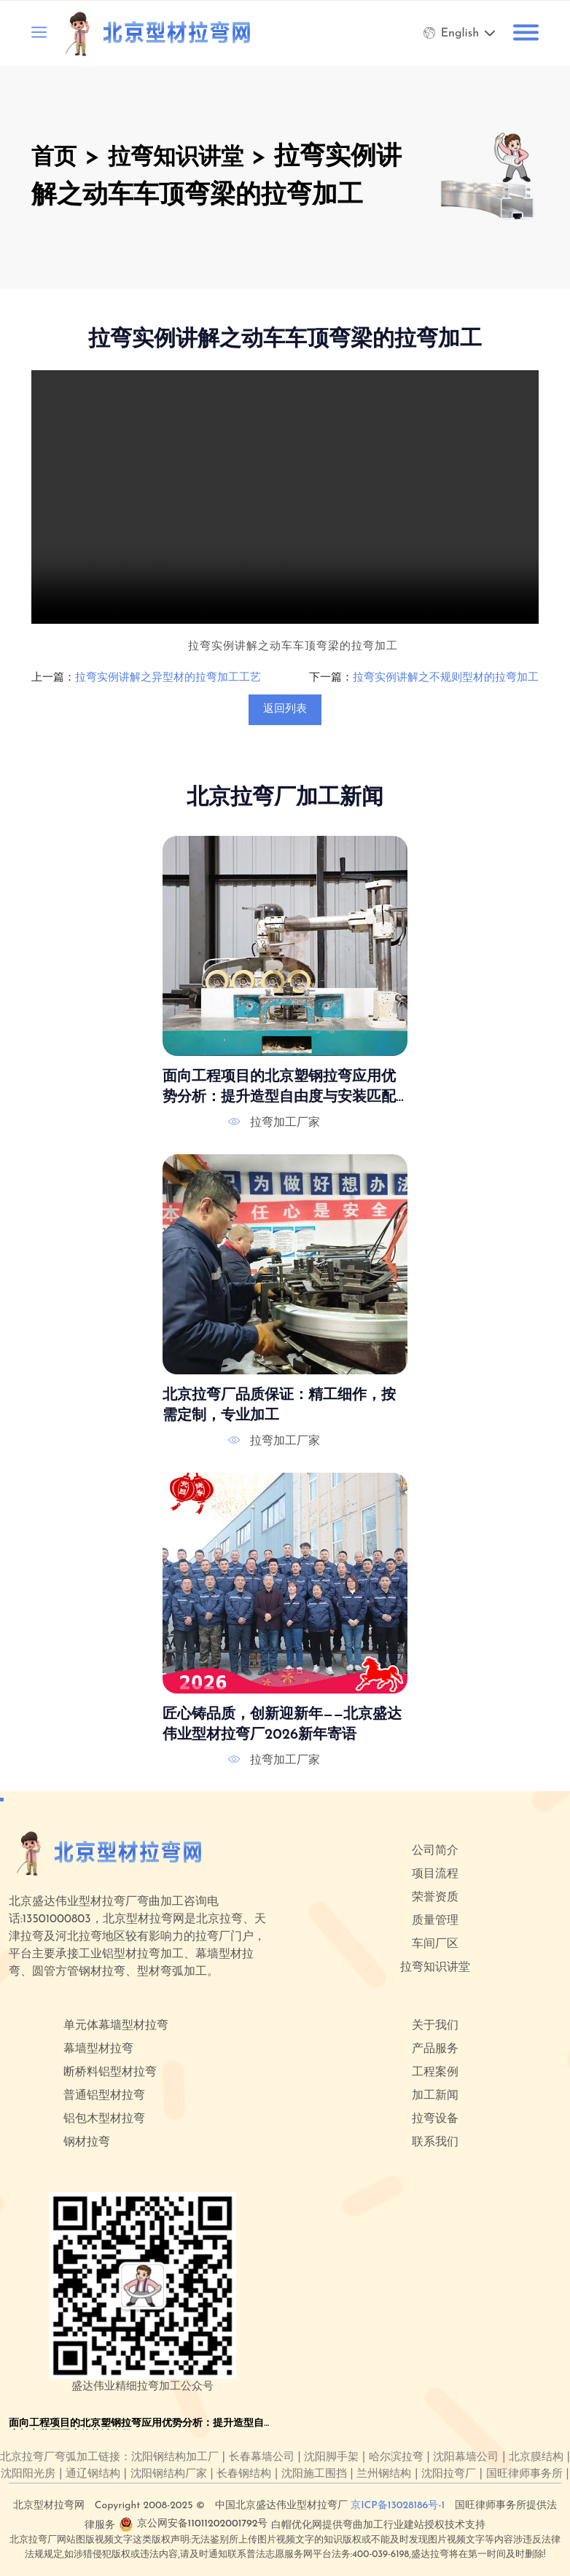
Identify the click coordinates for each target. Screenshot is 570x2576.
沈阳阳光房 (28, 2473)
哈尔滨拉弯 (396, 2457)
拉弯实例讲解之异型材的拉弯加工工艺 (168, 678)
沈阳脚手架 (331, 2457)
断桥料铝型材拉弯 (110, 2072)
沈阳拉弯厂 (448, 2473)
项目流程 (435, 1874)
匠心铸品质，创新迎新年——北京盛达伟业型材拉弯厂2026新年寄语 (282, 1724)
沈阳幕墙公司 (466, 2457)
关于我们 (435, 2026)
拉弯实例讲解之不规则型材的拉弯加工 (446, 678)
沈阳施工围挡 (314, 2473)
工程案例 (435, 2072)
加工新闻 (435, 2096)
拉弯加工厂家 (285, 1123)
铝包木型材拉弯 (104, 2119)
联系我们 (435, 2142)
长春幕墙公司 (261, 2457)
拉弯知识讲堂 (190, 158)
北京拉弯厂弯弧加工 (49, 2457)
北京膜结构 (536, 2457)
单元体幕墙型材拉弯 (115, 2026)
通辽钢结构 (93, 2473)
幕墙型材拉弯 (98, 2049)
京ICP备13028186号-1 (398, 2505)
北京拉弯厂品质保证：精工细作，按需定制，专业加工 (279, 1405)
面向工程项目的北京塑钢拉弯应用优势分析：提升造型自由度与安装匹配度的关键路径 (279, 1089)
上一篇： (53, 678)
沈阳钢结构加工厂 (175, 2457)
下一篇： (331, 678)
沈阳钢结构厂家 (168, 2473)
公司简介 (435, 1851)
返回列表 (285, 709)
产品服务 (435, 2049)
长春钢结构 (243, 2473)
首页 (56, 158)
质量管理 (435, 1921)
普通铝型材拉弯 (104, 2096)
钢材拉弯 (86, 2142)
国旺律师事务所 (524, 2473)
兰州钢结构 (383, 2473)
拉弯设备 (435, 2119)
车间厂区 (435, 1944)
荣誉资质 (435, 1897)
